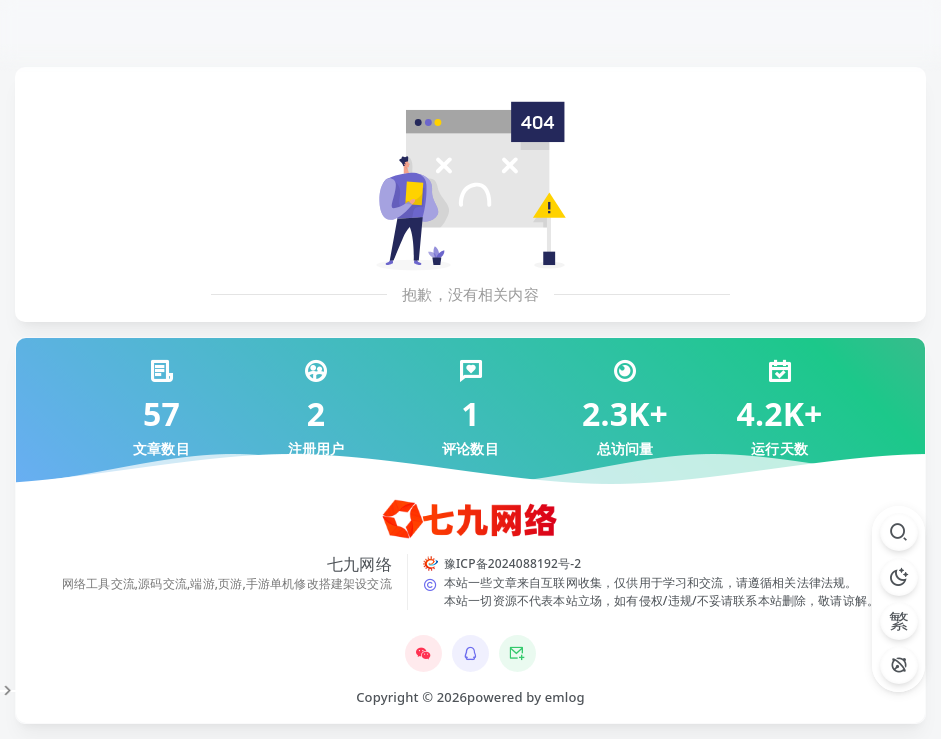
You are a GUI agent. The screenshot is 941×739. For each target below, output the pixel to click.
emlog (565, 697)
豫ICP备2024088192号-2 (512, 563)
